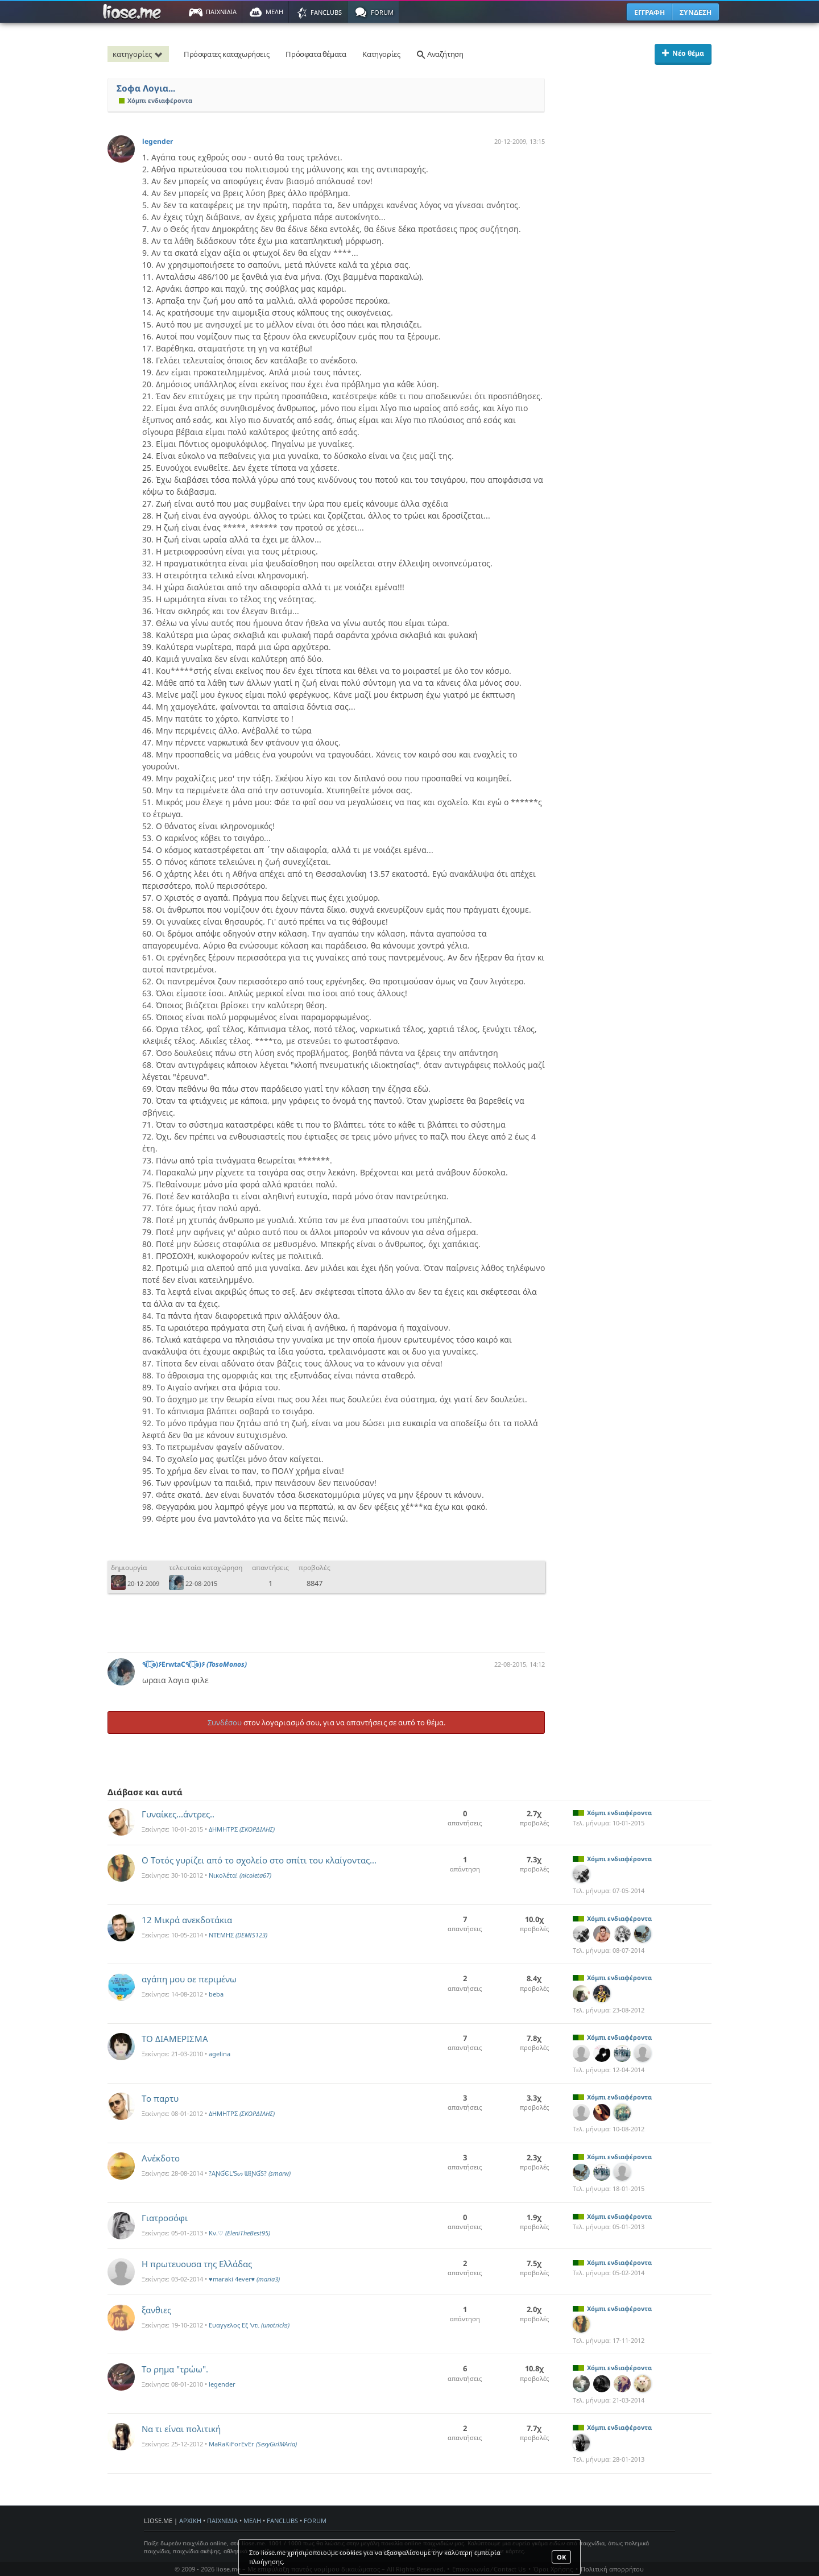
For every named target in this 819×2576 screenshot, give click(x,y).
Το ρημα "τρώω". (175, 2369)
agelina (219, 2053)
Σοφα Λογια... (146, 88)
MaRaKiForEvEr (253, 2444)
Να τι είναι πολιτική (181, 2428)
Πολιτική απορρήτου (612, 2569)
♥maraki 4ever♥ (244, 2279)
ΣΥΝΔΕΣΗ (696, 12)
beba (216, 1994)
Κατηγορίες (381, 54)
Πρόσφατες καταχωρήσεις (226, 54)
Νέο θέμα (683, 53)
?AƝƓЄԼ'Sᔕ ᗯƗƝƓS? (250, 2173)
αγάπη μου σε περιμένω (189, 1979)
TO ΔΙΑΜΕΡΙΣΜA (175, 2038)
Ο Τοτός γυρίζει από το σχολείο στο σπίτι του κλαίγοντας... (259, 1860)
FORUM (315, 2520)
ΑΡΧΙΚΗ (190, 2520)
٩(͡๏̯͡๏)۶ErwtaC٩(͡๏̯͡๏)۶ (194, 1664)
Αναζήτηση (439, 54)
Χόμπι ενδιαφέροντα (155, 100)
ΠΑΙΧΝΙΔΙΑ (222, 2520)
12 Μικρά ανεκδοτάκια (187, 1919)
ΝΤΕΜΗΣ (238, 1935)
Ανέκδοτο (161, 2158)
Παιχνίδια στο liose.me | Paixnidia (134, 12)
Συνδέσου (225, 1722)
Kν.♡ (239, 2233)
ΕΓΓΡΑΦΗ (649, 12)
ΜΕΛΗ (252, 2520)
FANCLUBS (282, 2520)
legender (157, 141)
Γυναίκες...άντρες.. (178, 1814)
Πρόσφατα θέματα (316, 54)
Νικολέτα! (240, 1875)
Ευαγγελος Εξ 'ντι (249, 2325)
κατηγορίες (139, 54)
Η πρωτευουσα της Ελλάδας (197, 2263)
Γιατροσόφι (165, 2217)
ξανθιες (156, 2310)
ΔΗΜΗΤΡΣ (242, 1829)
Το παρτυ (160, 2098)
